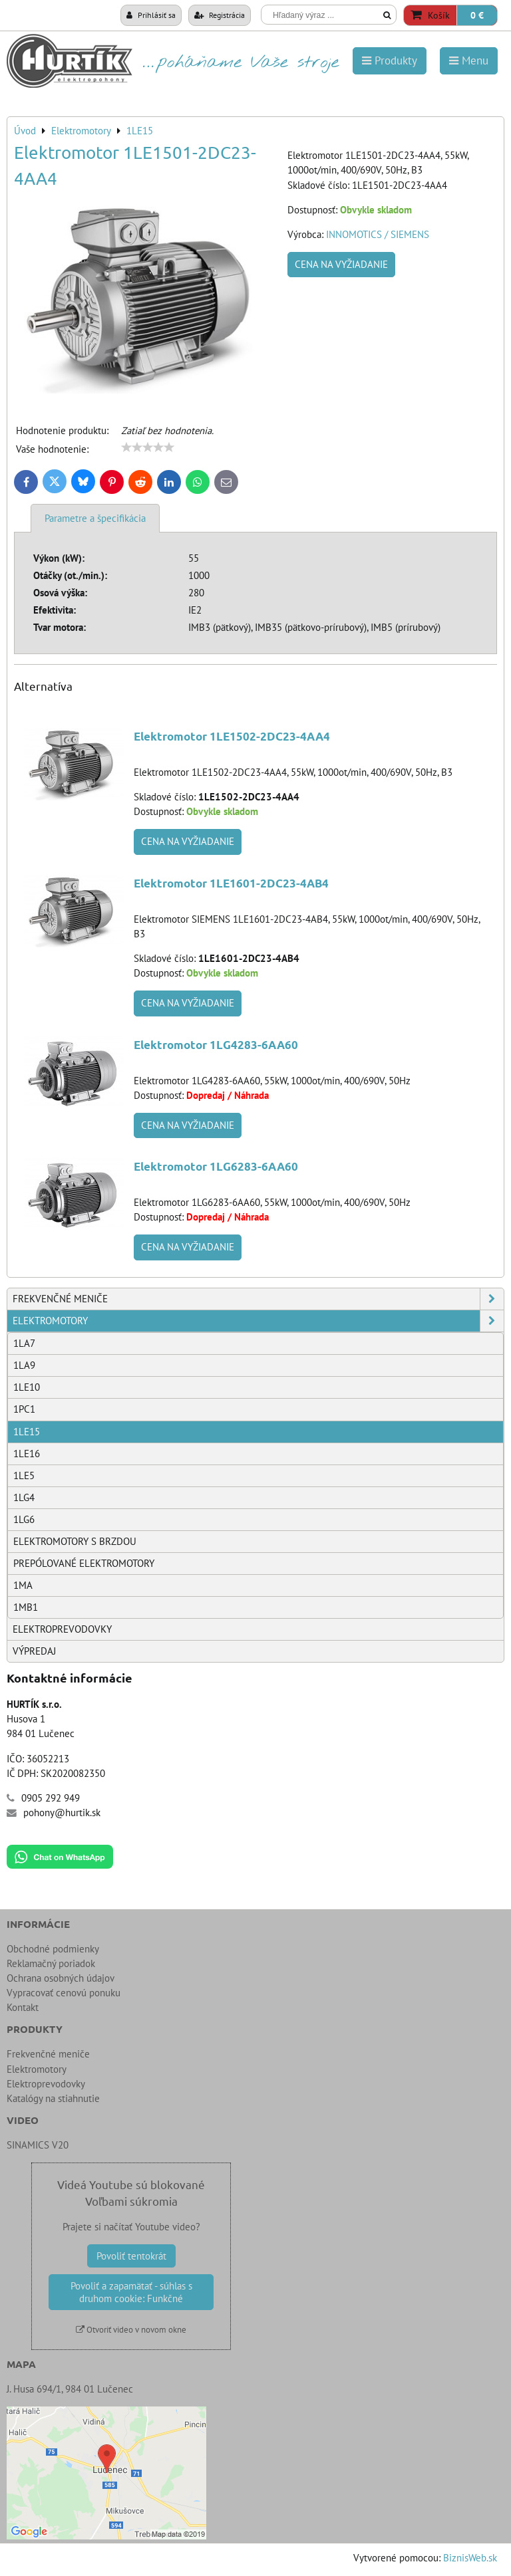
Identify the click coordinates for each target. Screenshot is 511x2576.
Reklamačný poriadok (51, 1963)
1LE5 (24, 1475)
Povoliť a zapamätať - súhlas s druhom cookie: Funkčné (131, 2292)
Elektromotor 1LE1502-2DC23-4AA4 (232, 736)
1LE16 (26, 1453)
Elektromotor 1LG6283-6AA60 (216, 1166)
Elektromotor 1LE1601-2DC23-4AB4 (231, 883)
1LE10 (26, 1387)
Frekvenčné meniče (258, 1299)
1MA (23, 1585)
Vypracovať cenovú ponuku (63, 1992)
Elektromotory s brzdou (74, 1541)
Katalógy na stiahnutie (53, 2098)
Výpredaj (34, 1651)
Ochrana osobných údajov (60, 1978)
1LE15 (26, 1431)
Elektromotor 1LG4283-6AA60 (216, 1045)
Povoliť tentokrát (131, 2256)
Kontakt (23, 2007)
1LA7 (24, 1343)
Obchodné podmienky (53, 1948)
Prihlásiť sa (151, 14)
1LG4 (24, 1497)
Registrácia (219, 14)
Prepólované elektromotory (83, 1563)
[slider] (147, 447)
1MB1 (25, 1607)
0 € (477, 15)
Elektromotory (258, 1321)
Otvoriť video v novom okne (131, 2329)
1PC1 (24, 1409)
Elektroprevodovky (62, 1629)
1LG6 (24, 1519)
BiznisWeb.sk (470, 2557)
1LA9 (24, 1365)
